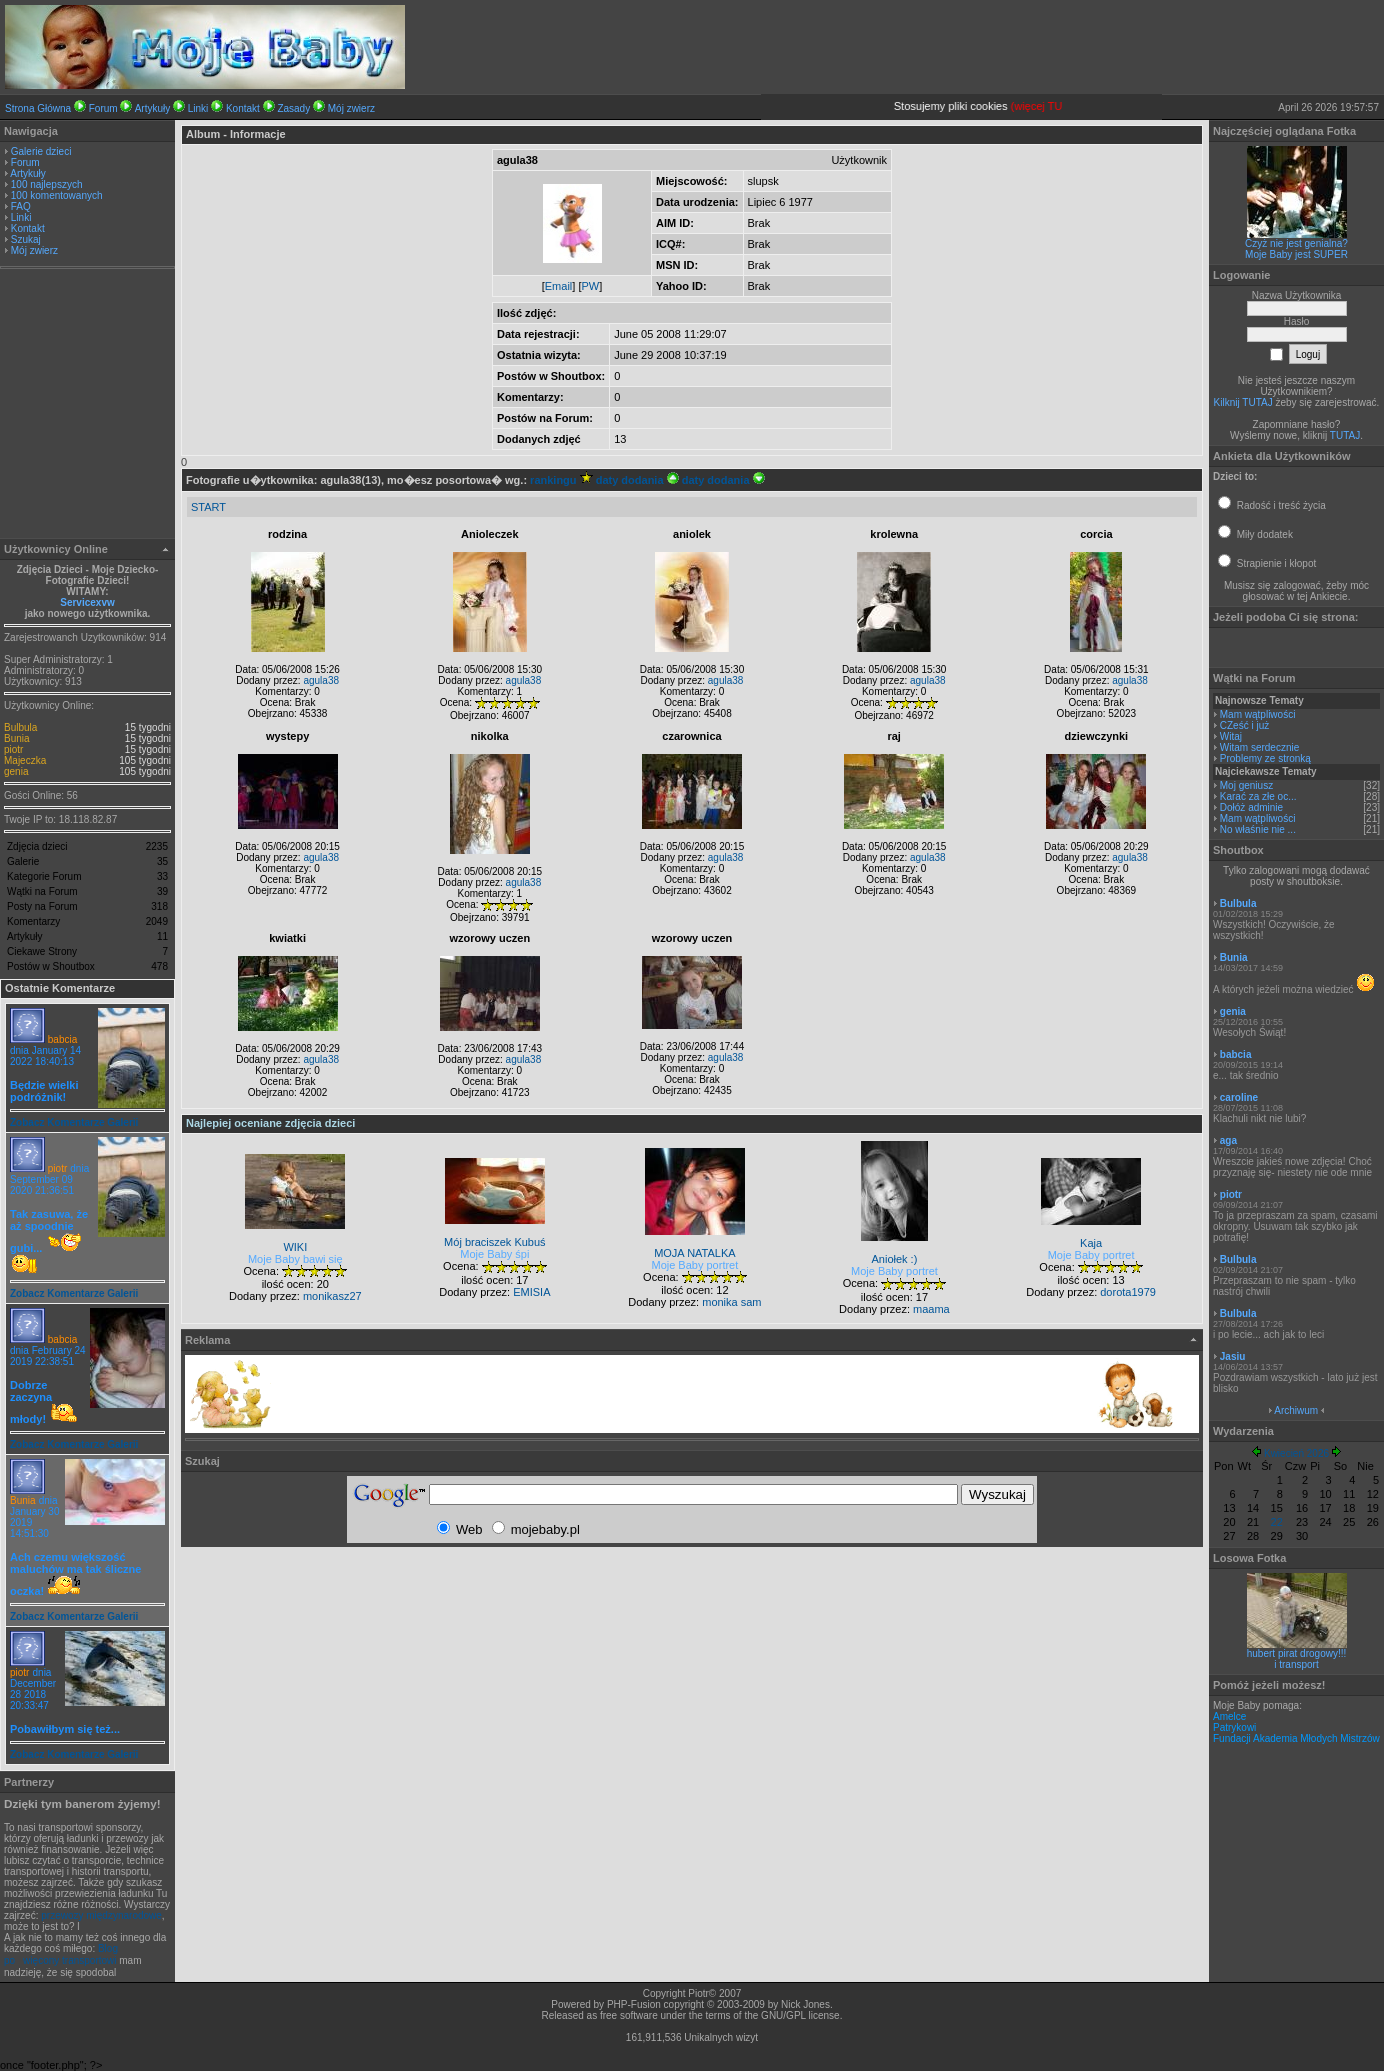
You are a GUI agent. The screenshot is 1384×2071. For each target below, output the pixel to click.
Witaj (1231, 736)
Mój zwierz (351, 108)
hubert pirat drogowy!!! (1297, 1653)
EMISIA (531, 1292)
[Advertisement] (88, 406)
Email (559, 286)
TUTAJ (1345, 435)
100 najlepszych (47, 184)
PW (590, 286)
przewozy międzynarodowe (101, 1915)
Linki (198, 108)
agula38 (321, 680)
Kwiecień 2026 (1296, 1453)
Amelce (1229, 1716)
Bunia (17, 738)
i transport (1296, 1664)
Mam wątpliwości (1258, 714)
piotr (13, 749)
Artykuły (153, 108)
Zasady (293, 108)
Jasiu (1233, 1356)
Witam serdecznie (1259, 747)
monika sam (731, 1302)
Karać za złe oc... (1258, 796)
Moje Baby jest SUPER (1296, 254)
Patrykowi (1234, 1727)
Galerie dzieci (41, 151)
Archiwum (1296, 1410)
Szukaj (26, 239)
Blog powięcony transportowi (61, 1954)
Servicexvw (87, 602)
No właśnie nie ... (1258, 829)
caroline (1239, 1097)
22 (1277, 1522)
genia (16, 771)
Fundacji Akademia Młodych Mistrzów (1296, 1738)
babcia (62, 1039)
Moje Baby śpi (494, 1254)
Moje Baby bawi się (295, 1259)
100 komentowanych (57, 195)
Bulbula (20, 727)
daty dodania (637, 480)
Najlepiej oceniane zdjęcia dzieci (270, 1123)
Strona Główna (38, 108)
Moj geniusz (1246, 785)
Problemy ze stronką (1265, 758)
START (208, 507)
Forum (103, 108)
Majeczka (25, 760)
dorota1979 (1128, 1292)
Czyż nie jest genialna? (1296, 243)
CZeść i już (1244, 725)
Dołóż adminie (1251, 807)
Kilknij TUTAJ (1243, 402)
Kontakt (243, 108)
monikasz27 (332, 1296)
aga (1228, 1140)
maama (931, 1309)
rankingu (561, 480)
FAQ (21, 206)
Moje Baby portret (694, 1265)
